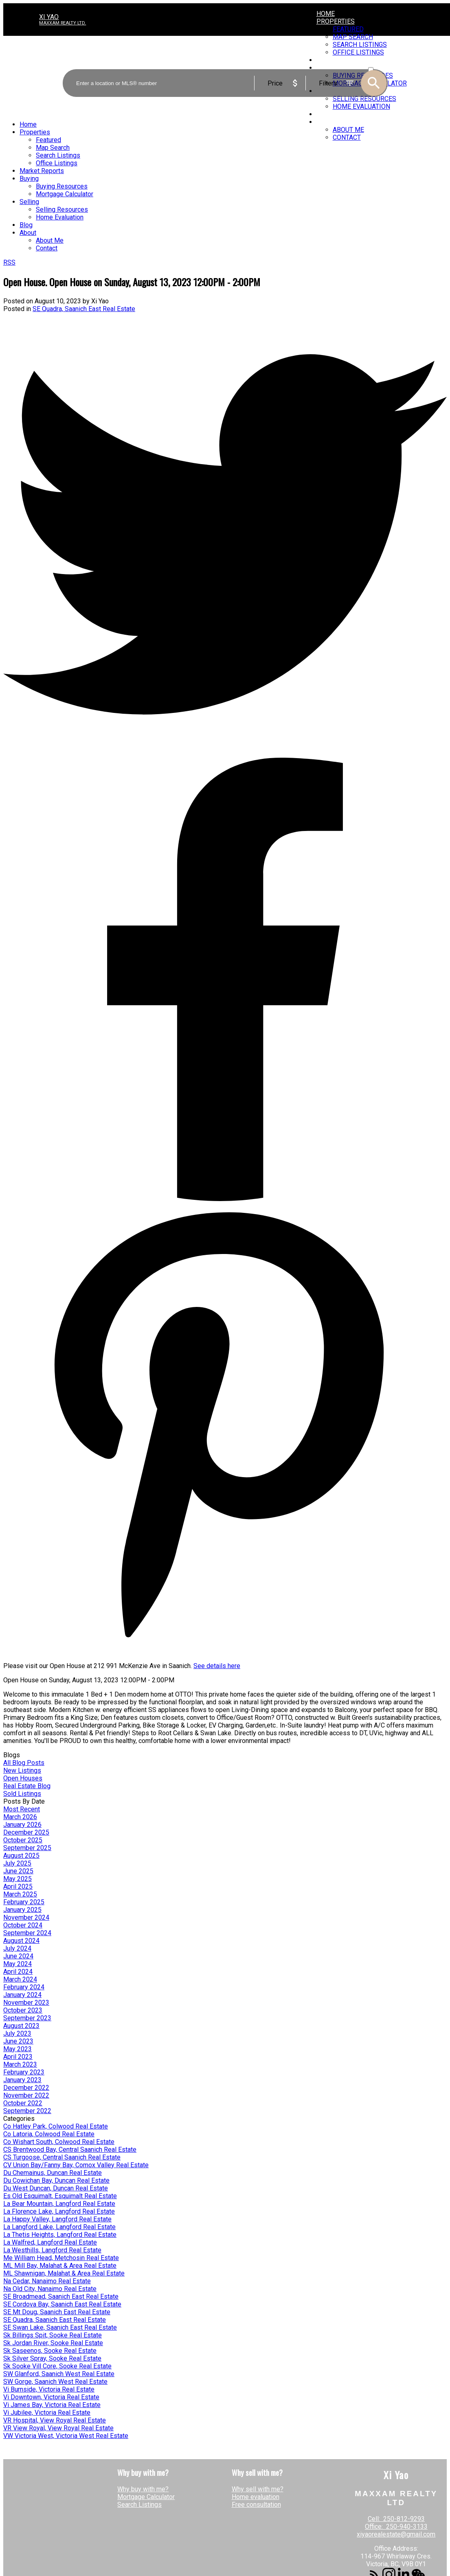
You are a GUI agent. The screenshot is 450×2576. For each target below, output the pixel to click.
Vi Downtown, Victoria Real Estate (51, 2397)
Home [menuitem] (325, 14)
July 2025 (17, 1863)
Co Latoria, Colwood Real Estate (48, 2134)
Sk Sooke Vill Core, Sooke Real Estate (57, 2366)
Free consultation (256, 2504)
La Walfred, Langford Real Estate (50, 2242)
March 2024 (20, 1979)
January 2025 (22, 1910)
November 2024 (26, 1917)
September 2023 (27, 2018)
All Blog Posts (23, 1763)
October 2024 (22, 1925)
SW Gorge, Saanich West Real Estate (55, 2381)
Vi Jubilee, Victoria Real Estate (46, 2412)
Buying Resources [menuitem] (62, 186)
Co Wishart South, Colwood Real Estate (58, 2142)
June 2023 (18, 2041)
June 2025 (18, 1871)
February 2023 (23, 2072)
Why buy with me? (143, 2489)
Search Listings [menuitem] (58, 155)
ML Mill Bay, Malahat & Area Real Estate (59, 2265)
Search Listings (139, 2504)
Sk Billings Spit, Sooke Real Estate (52, 2335)
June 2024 (18, 1956)
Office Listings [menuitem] (56, 163)
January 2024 (22, 1995)
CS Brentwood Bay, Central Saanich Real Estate (69, 2149)
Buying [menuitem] (29, 178)
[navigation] (225, 186)
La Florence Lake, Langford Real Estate (59, 2211)
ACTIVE (377, 62)
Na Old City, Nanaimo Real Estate (50, 2289)
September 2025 (27, 1848)
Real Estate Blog (26, 1786)
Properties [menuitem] (335, 21)
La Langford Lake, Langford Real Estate (59, 2227)
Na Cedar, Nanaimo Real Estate (47, 2281)
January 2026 (22, 1824)
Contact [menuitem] (347, 137)
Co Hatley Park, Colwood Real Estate (55, 2126)
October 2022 (22, 2103)
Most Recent (21, 1809)
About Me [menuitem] (348, 130)
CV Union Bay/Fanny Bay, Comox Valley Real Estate (76, 2165)
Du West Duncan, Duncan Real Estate (55, 2188)
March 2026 (20, 1817)
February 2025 (23, 1902)
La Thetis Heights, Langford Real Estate (59, 2234)
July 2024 (17, 1948)
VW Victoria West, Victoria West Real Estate (65, 2436)
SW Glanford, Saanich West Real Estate (58, 2374)
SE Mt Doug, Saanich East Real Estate (56, 2312)
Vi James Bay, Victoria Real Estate (52, 2405)
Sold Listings (22, 1794)
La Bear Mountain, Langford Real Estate (59, 2204)
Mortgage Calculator (146, 2497)
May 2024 (17, 1964)
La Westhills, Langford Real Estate (52, 2250)
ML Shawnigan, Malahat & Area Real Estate (64, 2273)
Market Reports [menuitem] (42, 171)
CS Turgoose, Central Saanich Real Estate (62, 2157)
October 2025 (22, 1840)
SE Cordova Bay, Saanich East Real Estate (62, 2304)
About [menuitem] (326, 122)
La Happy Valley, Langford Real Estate (57, 2219)
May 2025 (17, 1879)
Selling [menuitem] (29, 202)
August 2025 (21, 1855)
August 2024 (21, 1941)
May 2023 (17, 2049)
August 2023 (21, 2026)
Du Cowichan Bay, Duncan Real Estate (56, 2180)
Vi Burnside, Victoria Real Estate (48, 2389)
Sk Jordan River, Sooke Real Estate (53, 2343)
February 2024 (23, 1987)
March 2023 (20, 2064)
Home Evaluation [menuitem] (59, 217)
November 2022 (26, 2095)
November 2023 (26, 2002)
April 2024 (18, 1971)
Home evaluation (255, 2497)
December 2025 (26, 1832)
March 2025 (20, 1894)
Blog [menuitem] (324, 114)
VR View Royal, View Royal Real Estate (58, 2428)
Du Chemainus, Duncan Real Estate (52, 2173)
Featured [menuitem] (348, 29)
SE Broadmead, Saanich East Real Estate (61, 2296)
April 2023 (18, 2057)
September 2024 (27, 1933)
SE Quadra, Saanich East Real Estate (84, 309)
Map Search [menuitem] (53, 147)
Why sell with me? (257, 2489)
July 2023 (17, 2033)
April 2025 (18, 1886)
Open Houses (22, 1778)
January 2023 (22, 2080)
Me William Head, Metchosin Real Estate (61, 2258)
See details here (216, 1666)
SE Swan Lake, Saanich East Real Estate (60, 2327)
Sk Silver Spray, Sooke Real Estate (52, 2358)
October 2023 (22, 2010)
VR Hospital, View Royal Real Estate (54, 2420)
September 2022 (27, 2111)
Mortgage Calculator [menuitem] (64, 194)
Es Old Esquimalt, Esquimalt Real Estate (60, 2196)
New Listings (22, 1770)
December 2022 (26, 2087)
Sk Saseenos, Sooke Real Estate (50, 2351)
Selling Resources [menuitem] (62, 209)
